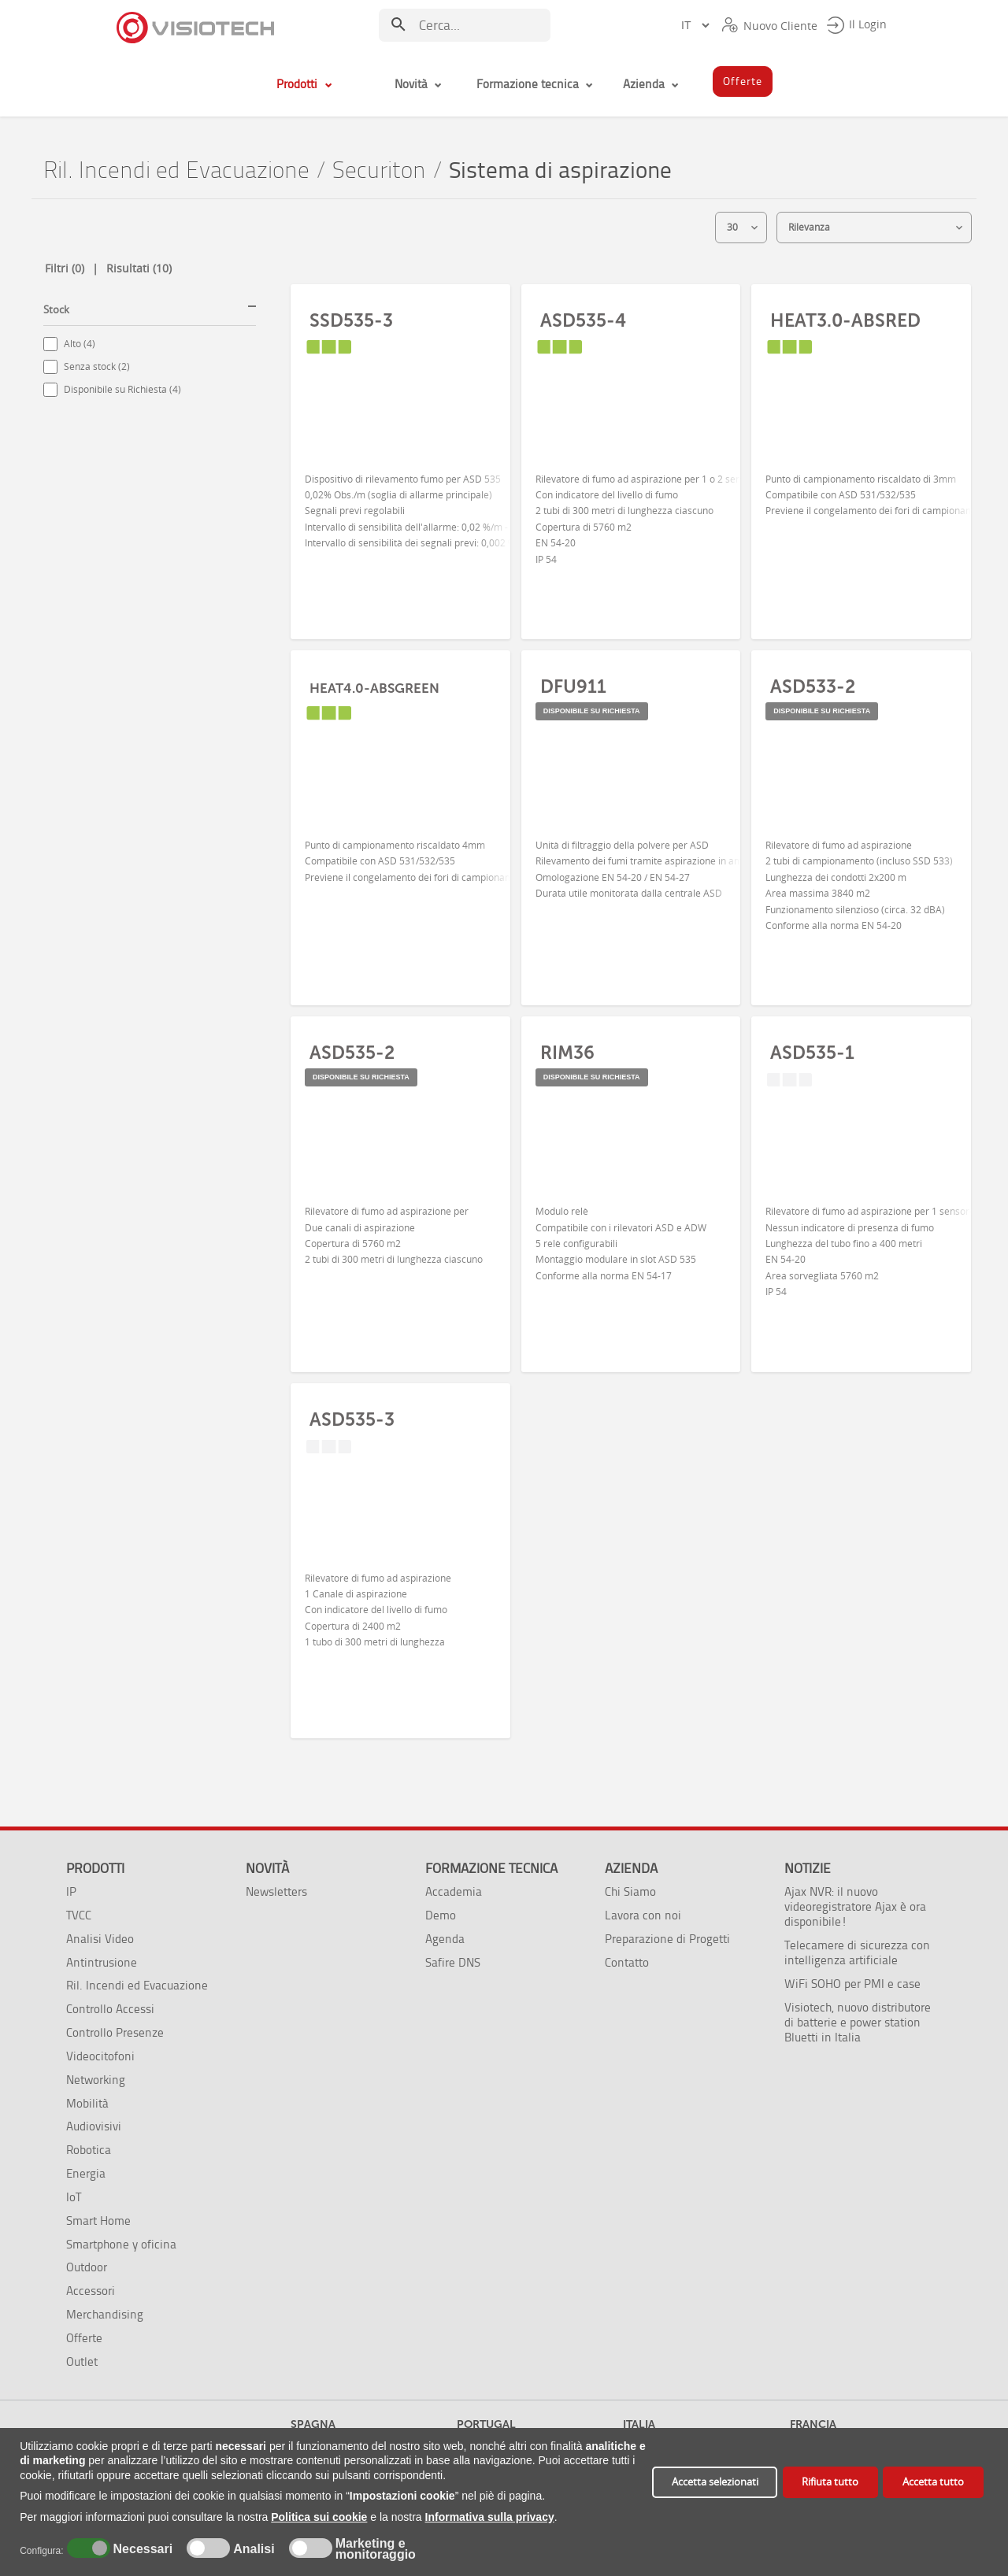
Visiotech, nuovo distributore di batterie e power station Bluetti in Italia (857, 2022)
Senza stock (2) (97, 366)
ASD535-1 (812, 1053)
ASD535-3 (352, 1419)
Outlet (82, 2361)
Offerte (84, 2337)
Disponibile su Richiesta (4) (122, 389)
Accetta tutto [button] (933, 2482)
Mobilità (87, 2103)
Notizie (807, 1868)
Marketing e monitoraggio (375, 2549)
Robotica (88, 2149)
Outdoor (86, 2267)
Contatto (627, 1962)
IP (71, 1891)
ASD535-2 (352, 1053)
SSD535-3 (351, 320)
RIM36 (567, 1053)
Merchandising (104, 2314)
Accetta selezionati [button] (715, 2482)
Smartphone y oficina (121, 2244)
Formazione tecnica (491, 1868)
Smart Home (98, 2220)
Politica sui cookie (319, 2517)
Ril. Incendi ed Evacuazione (176, 170)
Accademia (453, 1891)
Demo (440, 1915)
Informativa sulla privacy (489, 2517)
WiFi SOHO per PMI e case (852, 1983)
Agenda (445, 1938)
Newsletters (276, 1891)
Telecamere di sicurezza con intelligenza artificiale (857, 1952)
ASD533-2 (812, 686)
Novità (267, 1868)
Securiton (379, 170)
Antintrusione (101, 1962)
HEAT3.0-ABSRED (845, 320)
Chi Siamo (630, 1891)
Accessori (90, 2290)
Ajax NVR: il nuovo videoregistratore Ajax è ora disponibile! (855, 1906)
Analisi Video (100, 1938)
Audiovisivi (93, 2126)
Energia (86, 2173)
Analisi (252, 2549)
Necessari (141, 2549)
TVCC (78, 1915)
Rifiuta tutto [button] (830, 2482)
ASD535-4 (583, 320)
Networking (95, 2079)
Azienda (631, 1868)
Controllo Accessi (110, 2008)
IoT (73, 2196)
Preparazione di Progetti (667, 1938)
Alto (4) (79, 343)
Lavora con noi (643, 1915)
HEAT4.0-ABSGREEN (374, 688)
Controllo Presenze (115, 2032)
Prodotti (95, 1868)
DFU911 (573, 686)
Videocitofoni (100, 2056)
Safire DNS (452, 1962)
